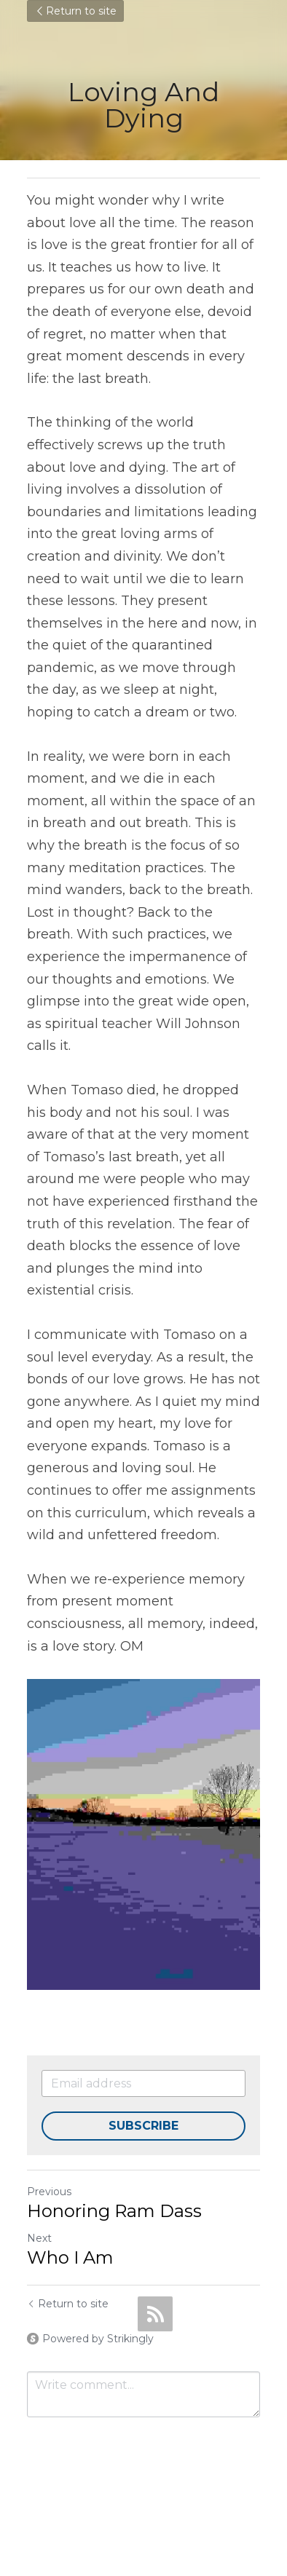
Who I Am (70, 2257)
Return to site (75, 10)
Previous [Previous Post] (49, 2191)
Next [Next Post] (39, 2238)
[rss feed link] (155, 2313)
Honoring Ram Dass (114, 2210)
